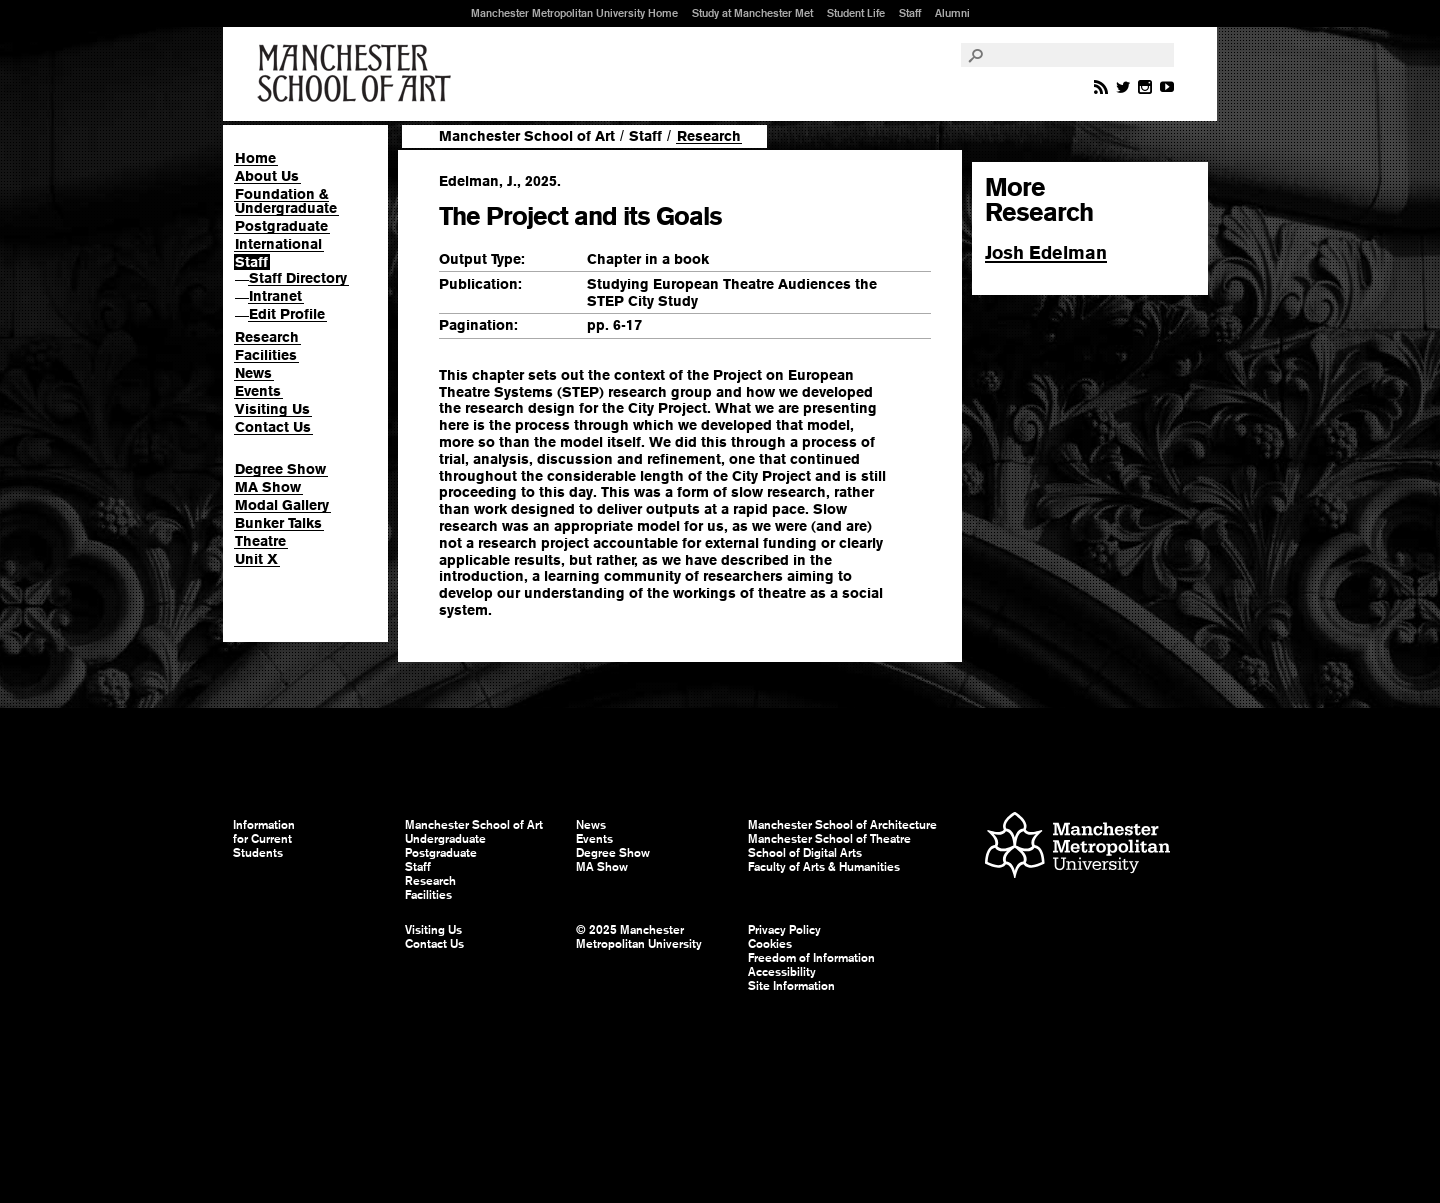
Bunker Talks (278, 523)
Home (255, 158)
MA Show (268, 487)
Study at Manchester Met (752, 13)
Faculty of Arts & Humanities (824, 867)
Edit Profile (287, 314)
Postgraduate (281, 226)
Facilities (266, 355)
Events (258, 391)
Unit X (256, 559)
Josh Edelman (1046, 252)
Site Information (791, 986)
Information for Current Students (264, 839)
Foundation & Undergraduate (286, 201)
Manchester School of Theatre (829, 839)
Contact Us (273, 427)
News (253, 373)
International (278, 244)
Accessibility (782, 972)
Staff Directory (298, 278)
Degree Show (280, 469)
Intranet (275, 296)
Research (267, 337)
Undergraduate (445, 839)
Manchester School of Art (358, 74)
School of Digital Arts (805, 853)
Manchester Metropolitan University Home (574, 13)
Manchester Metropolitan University (1077, 847)
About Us (267, 176)
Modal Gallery (282, 505)
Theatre (260, 541)
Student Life (856, 13)
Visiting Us (272, 409)
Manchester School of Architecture (842, 825)
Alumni (952, 13)
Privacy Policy (784, 930)
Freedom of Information (811, 958)
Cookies (770, 944)
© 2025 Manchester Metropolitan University (639, 937)
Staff (910, 13)
